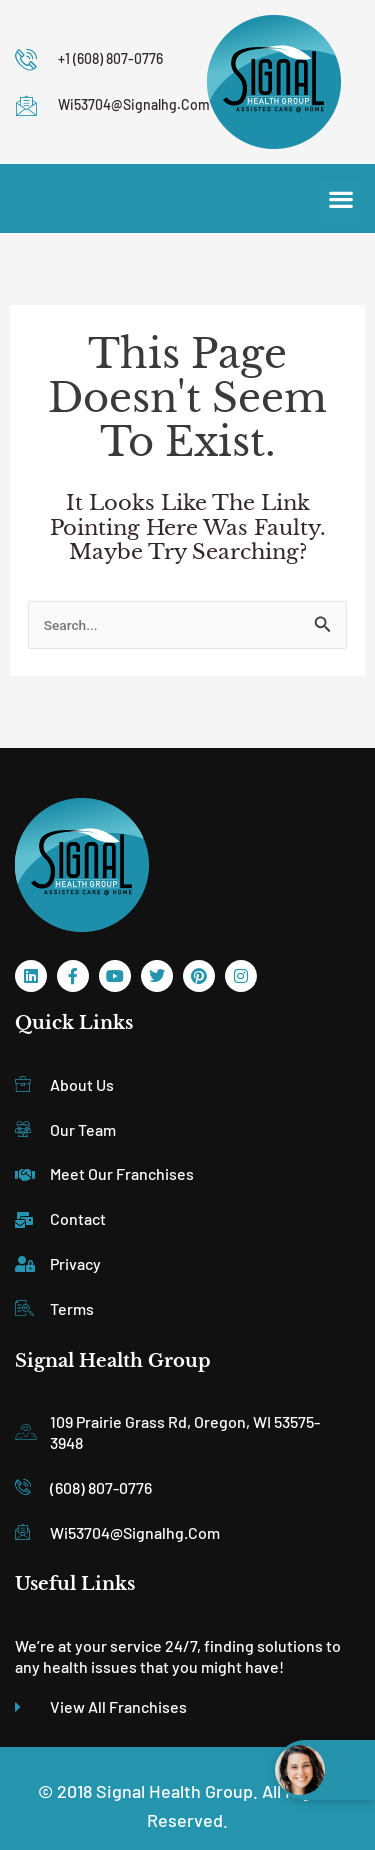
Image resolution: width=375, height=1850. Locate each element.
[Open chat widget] (325, 1770)
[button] (340, 198)
